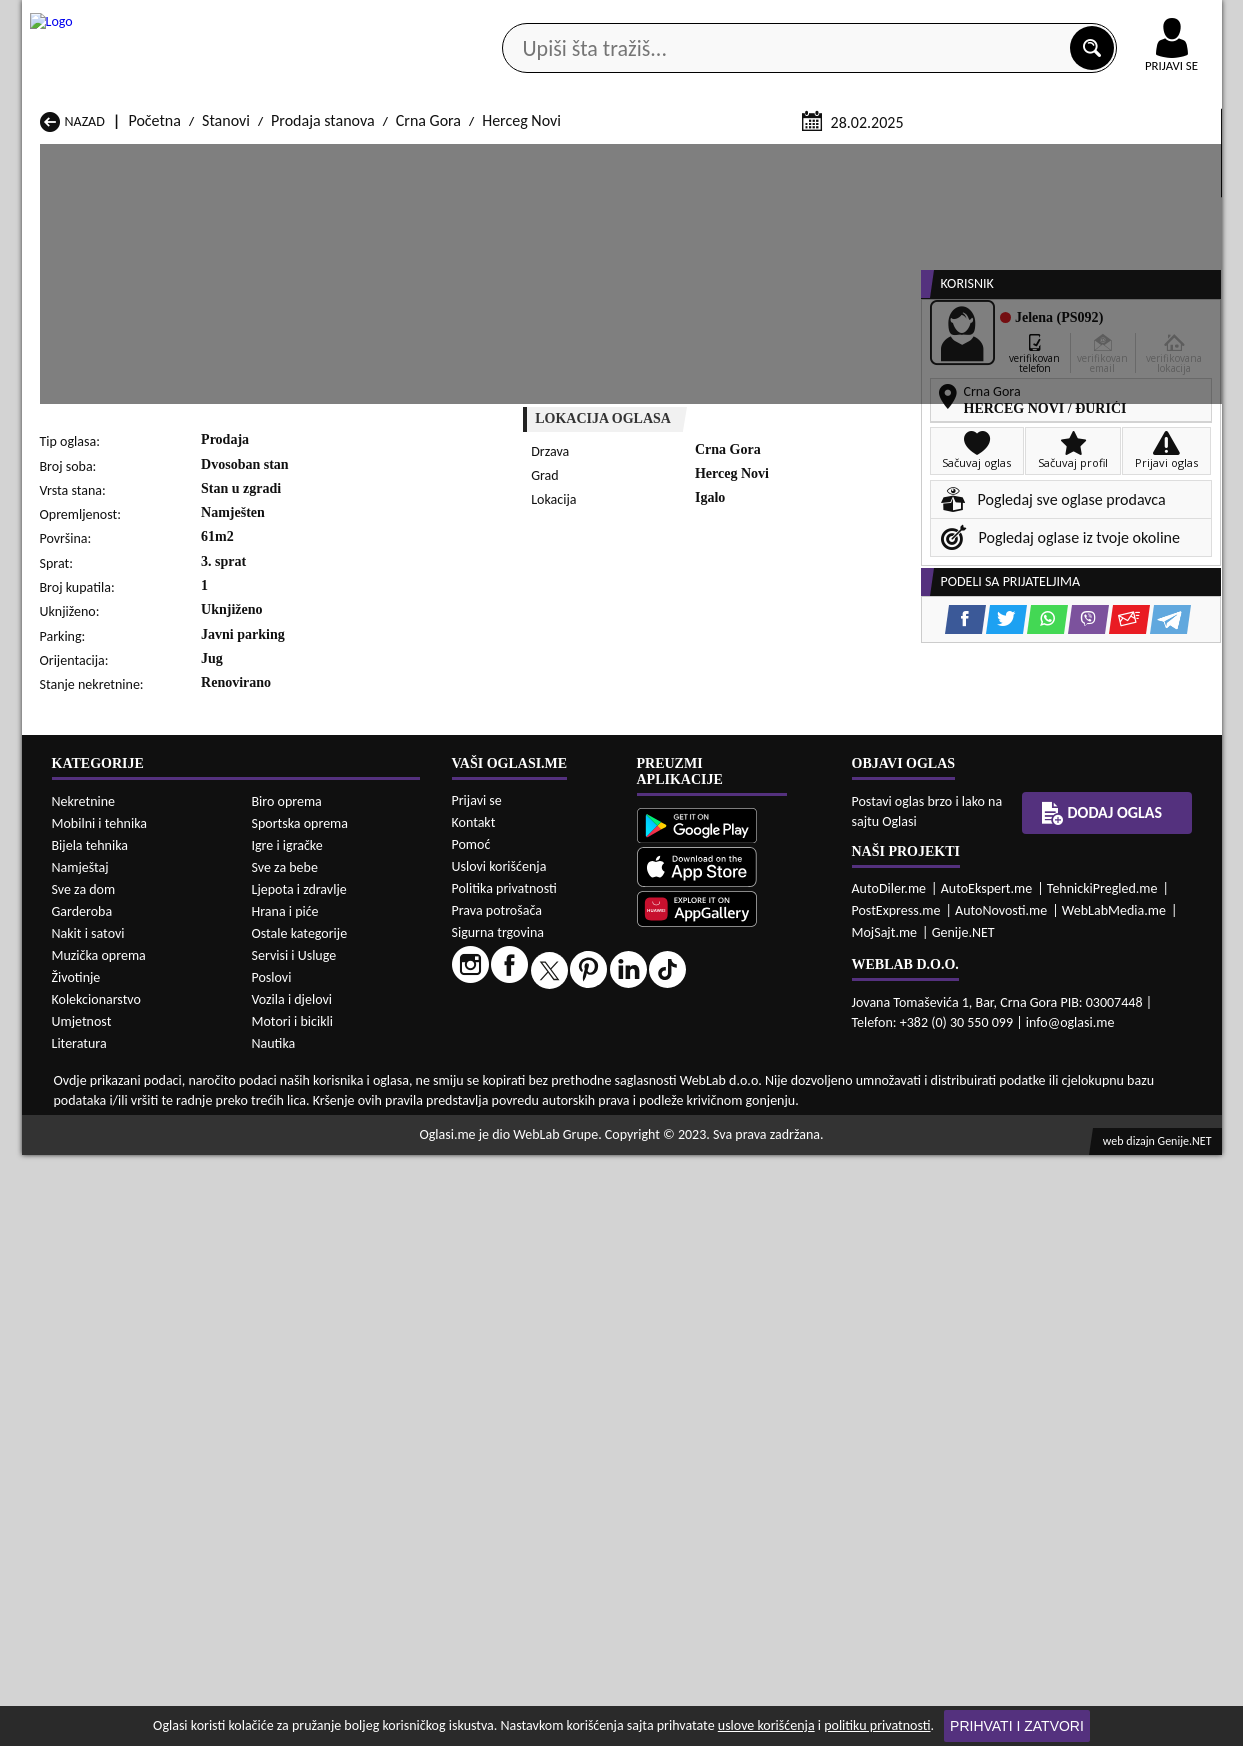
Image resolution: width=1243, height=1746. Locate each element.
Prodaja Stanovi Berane (547, 1046)
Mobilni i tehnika (100, 1413)
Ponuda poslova (1010, 158)
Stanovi (226, 358)
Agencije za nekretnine (667, 158)
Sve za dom (84, 1479)
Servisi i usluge (851, 158)
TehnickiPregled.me (1102, 1479)
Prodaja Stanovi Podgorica (340, 1122)
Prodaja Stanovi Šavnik (329, 1141)
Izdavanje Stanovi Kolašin (337, 1240)
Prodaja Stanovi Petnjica (334, 1103)
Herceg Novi (521, 358)
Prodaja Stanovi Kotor (542, 1084)
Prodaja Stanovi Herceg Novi (131, 1084)
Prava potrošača (497, 1501)
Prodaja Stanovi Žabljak (547, 1141)
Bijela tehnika (90, 1435)
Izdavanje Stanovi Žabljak (553, 1297)
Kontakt (990, 18)
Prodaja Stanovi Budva (112, 1065)
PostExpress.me (896, 1501)
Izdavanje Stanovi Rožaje (551, 1278)
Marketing (882, 20)
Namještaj (80, 1457)
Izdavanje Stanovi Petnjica (339, 1259)
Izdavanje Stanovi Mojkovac (777, 1240)
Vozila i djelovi (292, 1589)
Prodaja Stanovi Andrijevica (128, 1046)
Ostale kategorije (300, 1523)
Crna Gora (428, 358)
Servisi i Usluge (294, 1545)
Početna (154, 358)
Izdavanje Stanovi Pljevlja (769, 1259)
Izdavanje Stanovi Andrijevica (134, 1202)
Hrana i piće (285, 1501)
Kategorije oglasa (150, 158)
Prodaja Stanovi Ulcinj (110, 1141)
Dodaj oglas (1160, 158)
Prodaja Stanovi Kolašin (331, 1084)
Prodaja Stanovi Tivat (756, 1122)
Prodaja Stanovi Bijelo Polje (776, 1046)
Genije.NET (963, 1523)
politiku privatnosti (877, 1725)
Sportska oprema (300, 1413)
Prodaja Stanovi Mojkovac (771, 1084)
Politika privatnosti (504, 1479)
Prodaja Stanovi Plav (537, 1103)
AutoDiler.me (889, 1479)
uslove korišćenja (766, 1725)
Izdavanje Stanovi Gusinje (770, 1221)
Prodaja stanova (323, 358)
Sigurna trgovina (498, 1523)
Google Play (511, 18)
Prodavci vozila (481, 158)
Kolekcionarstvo (96, 1589)
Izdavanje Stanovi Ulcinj (116, 1297)
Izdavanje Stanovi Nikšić (117, 1259)
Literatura (79, 1633)
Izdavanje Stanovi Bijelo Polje (781, 1202)
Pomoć (471, 1435)
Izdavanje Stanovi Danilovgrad (568, 1221)
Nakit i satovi (88, 1523)
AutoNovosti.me (1001, 1501)
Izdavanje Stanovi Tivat (761, 1278)
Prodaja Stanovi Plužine (115, 1122)
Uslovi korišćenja (499, 1457)
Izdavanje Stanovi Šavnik (334, 1297)
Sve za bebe (285, 1457)
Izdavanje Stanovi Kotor (547, 1240)
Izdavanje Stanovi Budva (118, 1221)
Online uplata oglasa (1131, 20)
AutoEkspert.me (987, 1479)
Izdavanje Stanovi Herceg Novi (137, 1240)
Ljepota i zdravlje (299, 1479)
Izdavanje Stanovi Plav (543, 1259)
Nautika (274, 1633)
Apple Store (639, 18)
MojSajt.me (885, 1523)
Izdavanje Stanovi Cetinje (336, 1221)
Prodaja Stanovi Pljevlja (763, 1103)
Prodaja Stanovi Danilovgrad (563, 1065)
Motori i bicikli (292, 1611)
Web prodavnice (320, 158)
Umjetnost (82, 1611)
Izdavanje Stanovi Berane (553, 1202)
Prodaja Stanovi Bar (319, 1046)
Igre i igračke (287, 1435)
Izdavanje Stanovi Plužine (121, 1278)
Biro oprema (287, 1391)
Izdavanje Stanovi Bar (325, 1202)
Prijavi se (477, 1391)
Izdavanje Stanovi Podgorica (346, 1278)
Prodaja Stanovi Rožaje (545, 1122)
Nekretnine (84, 1391)
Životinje (76, 1567)
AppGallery (764, 20)
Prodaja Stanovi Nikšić (111, 1103)
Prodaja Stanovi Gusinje (764, 1065)
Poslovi (272, 1567)
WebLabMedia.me (1114, 1501)
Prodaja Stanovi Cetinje (331, 1065)
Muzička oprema (99, 1545)
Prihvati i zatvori (1017, 1726)
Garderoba (82, 1501)
